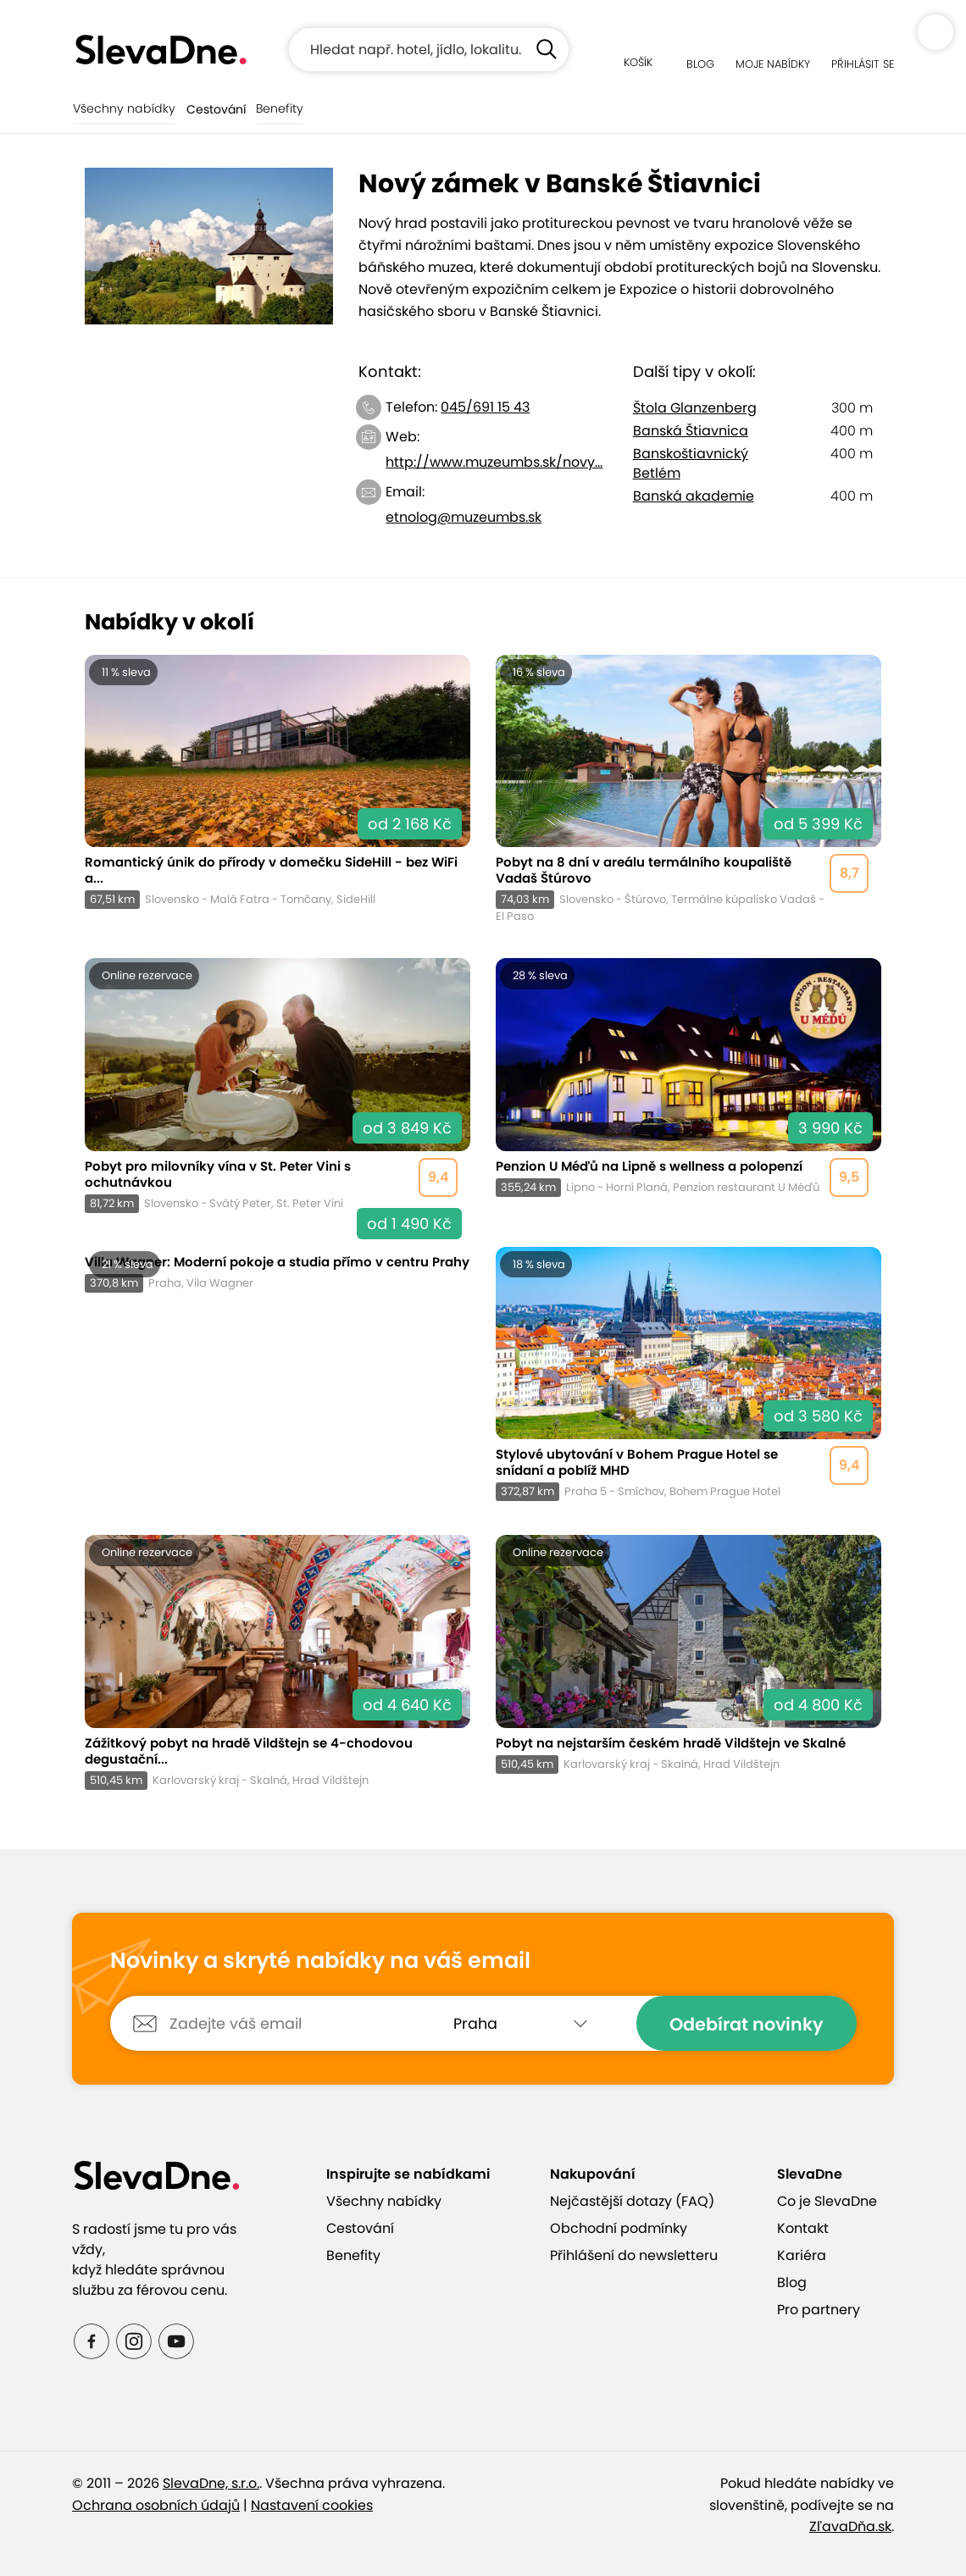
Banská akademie (693, 496)
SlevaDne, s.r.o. (211, 2483)
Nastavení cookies (312, 2505)
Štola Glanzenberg (695, 408)
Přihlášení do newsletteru (634, 2255)
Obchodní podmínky (618, 2228)
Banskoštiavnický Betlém (690, 463)
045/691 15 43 (485, 407)
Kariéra (801, 2255)
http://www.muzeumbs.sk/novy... (494, 462)
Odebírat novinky (746, 2024)
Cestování (212, 109)
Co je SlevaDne (827, 2201)
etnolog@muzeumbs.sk (463, 517)
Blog (792, 2282)
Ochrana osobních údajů (156, 2505)
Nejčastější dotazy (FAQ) (632, 2201)
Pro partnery (818, 2309)
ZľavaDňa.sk (850, 2526)
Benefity (276, 109)
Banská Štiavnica (690, 430)
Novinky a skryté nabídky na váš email (320, 1961)
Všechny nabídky (122, 109)
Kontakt (803, 2228)
